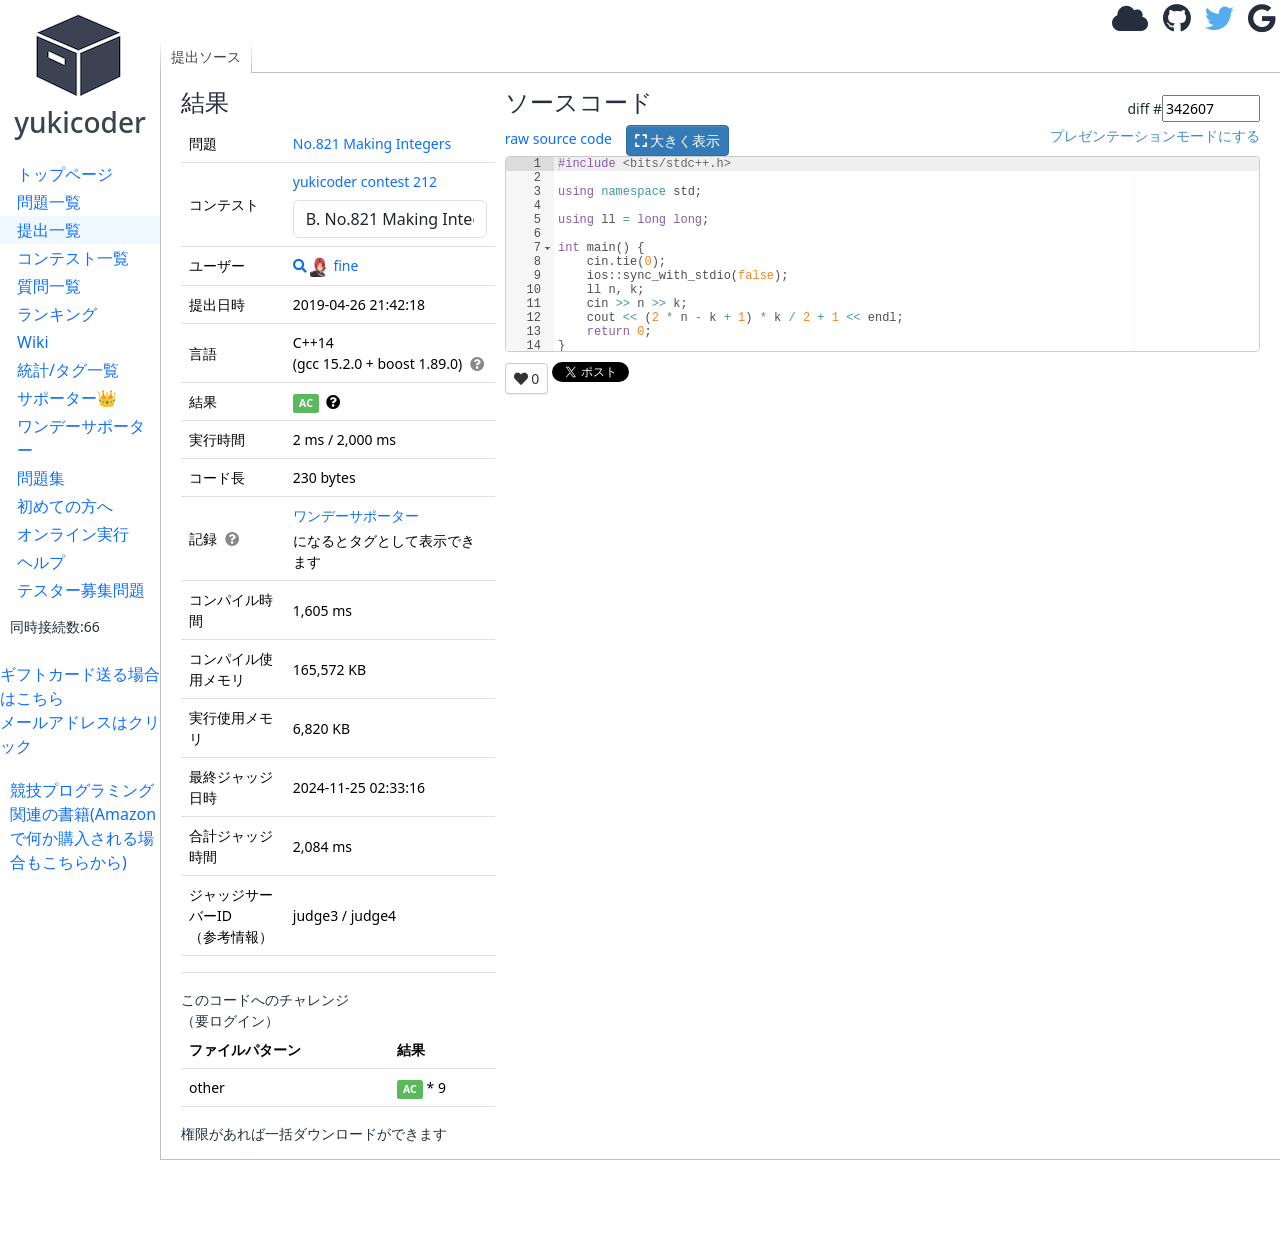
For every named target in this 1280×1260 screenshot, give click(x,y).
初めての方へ (65, 506)
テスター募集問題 (81, 590)
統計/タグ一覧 (68, 370)
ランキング (57, 314)
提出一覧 (49, 230)
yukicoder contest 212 (365, 181)
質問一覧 (49, 286)
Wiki (33, 342)
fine (334, 265)
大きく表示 (678, 140)
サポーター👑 (67, 398)
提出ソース (206, 56)
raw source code (558, 138)
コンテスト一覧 (73, 258)
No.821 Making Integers (372, 143)
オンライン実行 (73, 534)
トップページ (65, 174)
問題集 (41, 478)
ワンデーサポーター (81, 438)
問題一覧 (49, 202)
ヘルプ (41, 562)
